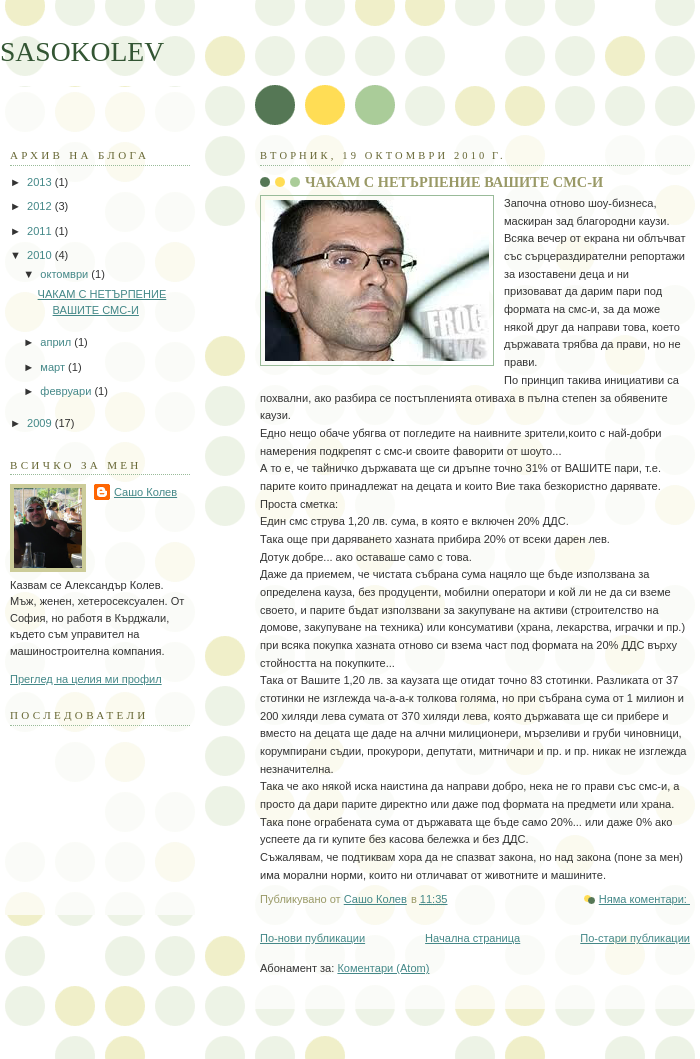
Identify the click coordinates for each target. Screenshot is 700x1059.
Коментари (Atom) (383, 968)
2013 (41, 182)
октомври (65, 274)
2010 (41, 255)
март (54, 367)
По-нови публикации (312, 938)
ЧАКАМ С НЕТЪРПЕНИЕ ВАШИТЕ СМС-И (454, 182)
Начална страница (472, 938)
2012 (41, 206)
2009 (41, 423)
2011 (41, 231)
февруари (67, 391)
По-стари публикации (635, 938)
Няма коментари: (644, 899)
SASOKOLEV (82, 51)
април (57, 342)
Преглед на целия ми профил (86, 679)
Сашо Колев (145, 492)
